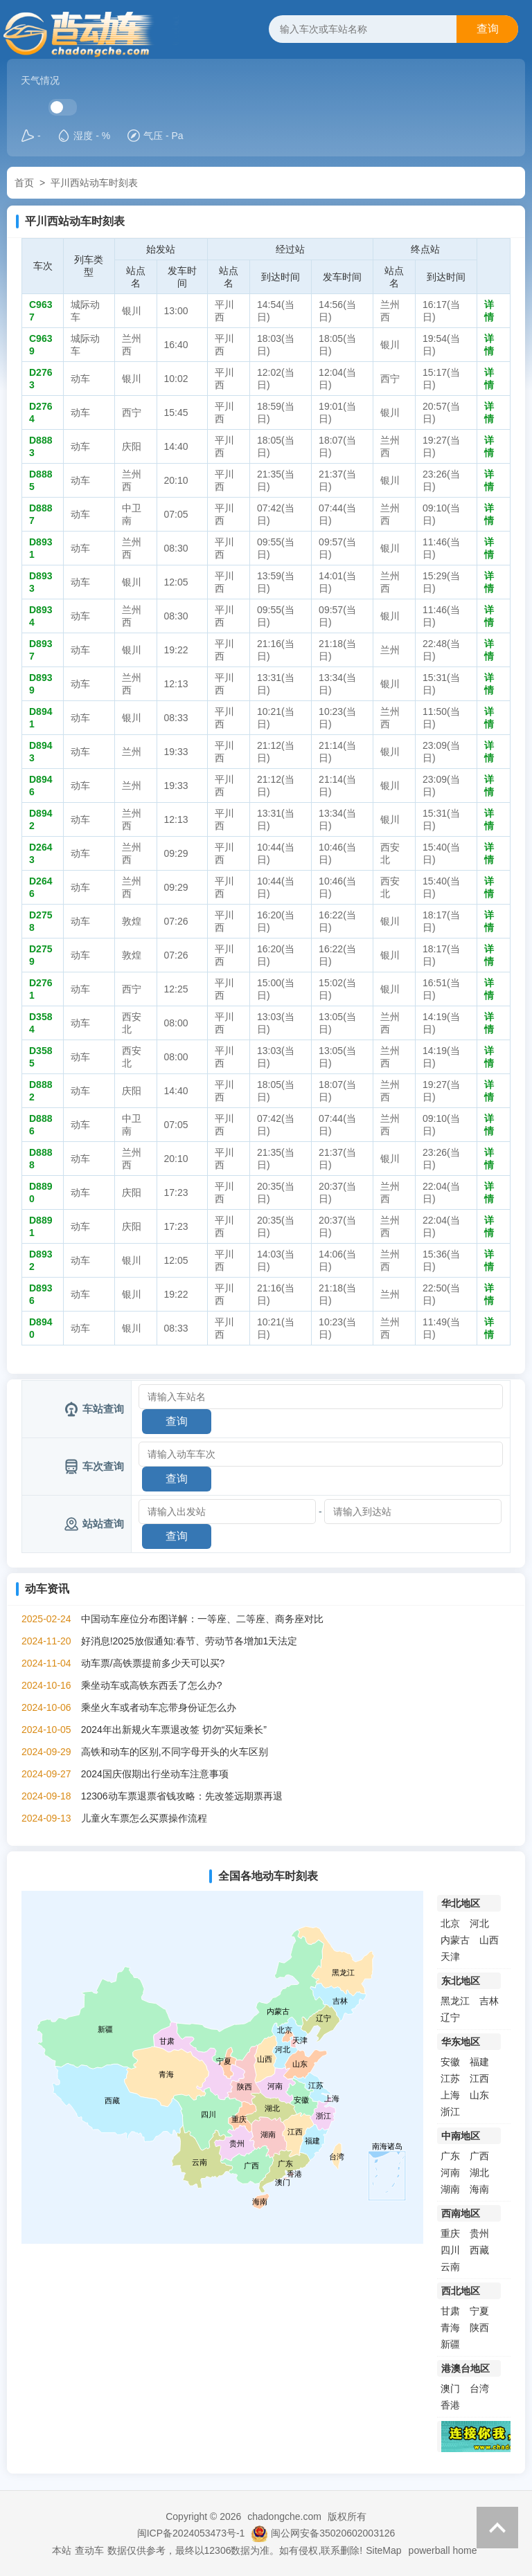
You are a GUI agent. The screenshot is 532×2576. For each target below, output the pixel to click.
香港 (450, 2405)
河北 (479, 1923)
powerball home (443, 2550)
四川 (450, 2250)
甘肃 (450, 2310)
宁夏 (479, 2310)
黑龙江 (455, 2000)
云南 (450, 2266)
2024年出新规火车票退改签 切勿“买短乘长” (174, 1729)
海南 (479, 2189)
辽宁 (450, 2017)
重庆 (450, 2233)
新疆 (450, 2344)
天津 (450, 1956)
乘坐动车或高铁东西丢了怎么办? (151, 1685)
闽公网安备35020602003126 (333, 2533)
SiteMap (383, 2550)
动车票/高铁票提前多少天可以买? (153, 1663)
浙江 (450, 2111)
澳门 (450, 2388)
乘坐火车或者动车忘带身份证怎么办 (158, 1707)
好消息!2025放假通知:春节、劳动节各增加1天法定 (189, 1641)
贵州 (479, 2233)
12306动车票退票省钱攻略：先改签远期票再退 (182, 1796)
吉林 (489, 2000)
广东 (450, 2155)
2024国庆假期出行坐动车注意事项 (155, 1773)
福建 (479, 2061)
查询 (488, 29)
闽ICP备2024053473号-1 (191, 2533)
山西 (489, 1939)
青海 (450, 2327)
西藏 (479, 2250)
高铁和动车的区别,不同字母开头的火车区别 (174, 1751)
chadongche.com (284, 2516)
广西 (479, 2155)
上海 (450, 2095)
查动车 (89, 2550)
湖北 (479, 2172)
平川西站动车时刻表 (94, 182)
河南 (450, 2172)
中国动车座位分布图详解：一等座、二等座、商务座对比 (202, 1618)
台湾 (479, 2388)
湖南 (450, 2189)
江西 (479, 2078)
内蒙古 (455, 1939)
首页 (24, 182)
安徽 (450, 2061)
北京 (450, 1923)
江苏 (450, 2078)
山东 (479, 2095)
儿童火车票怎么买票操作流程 (144, 1818)
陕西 (479, 2327)
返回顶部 (497, 2527)
